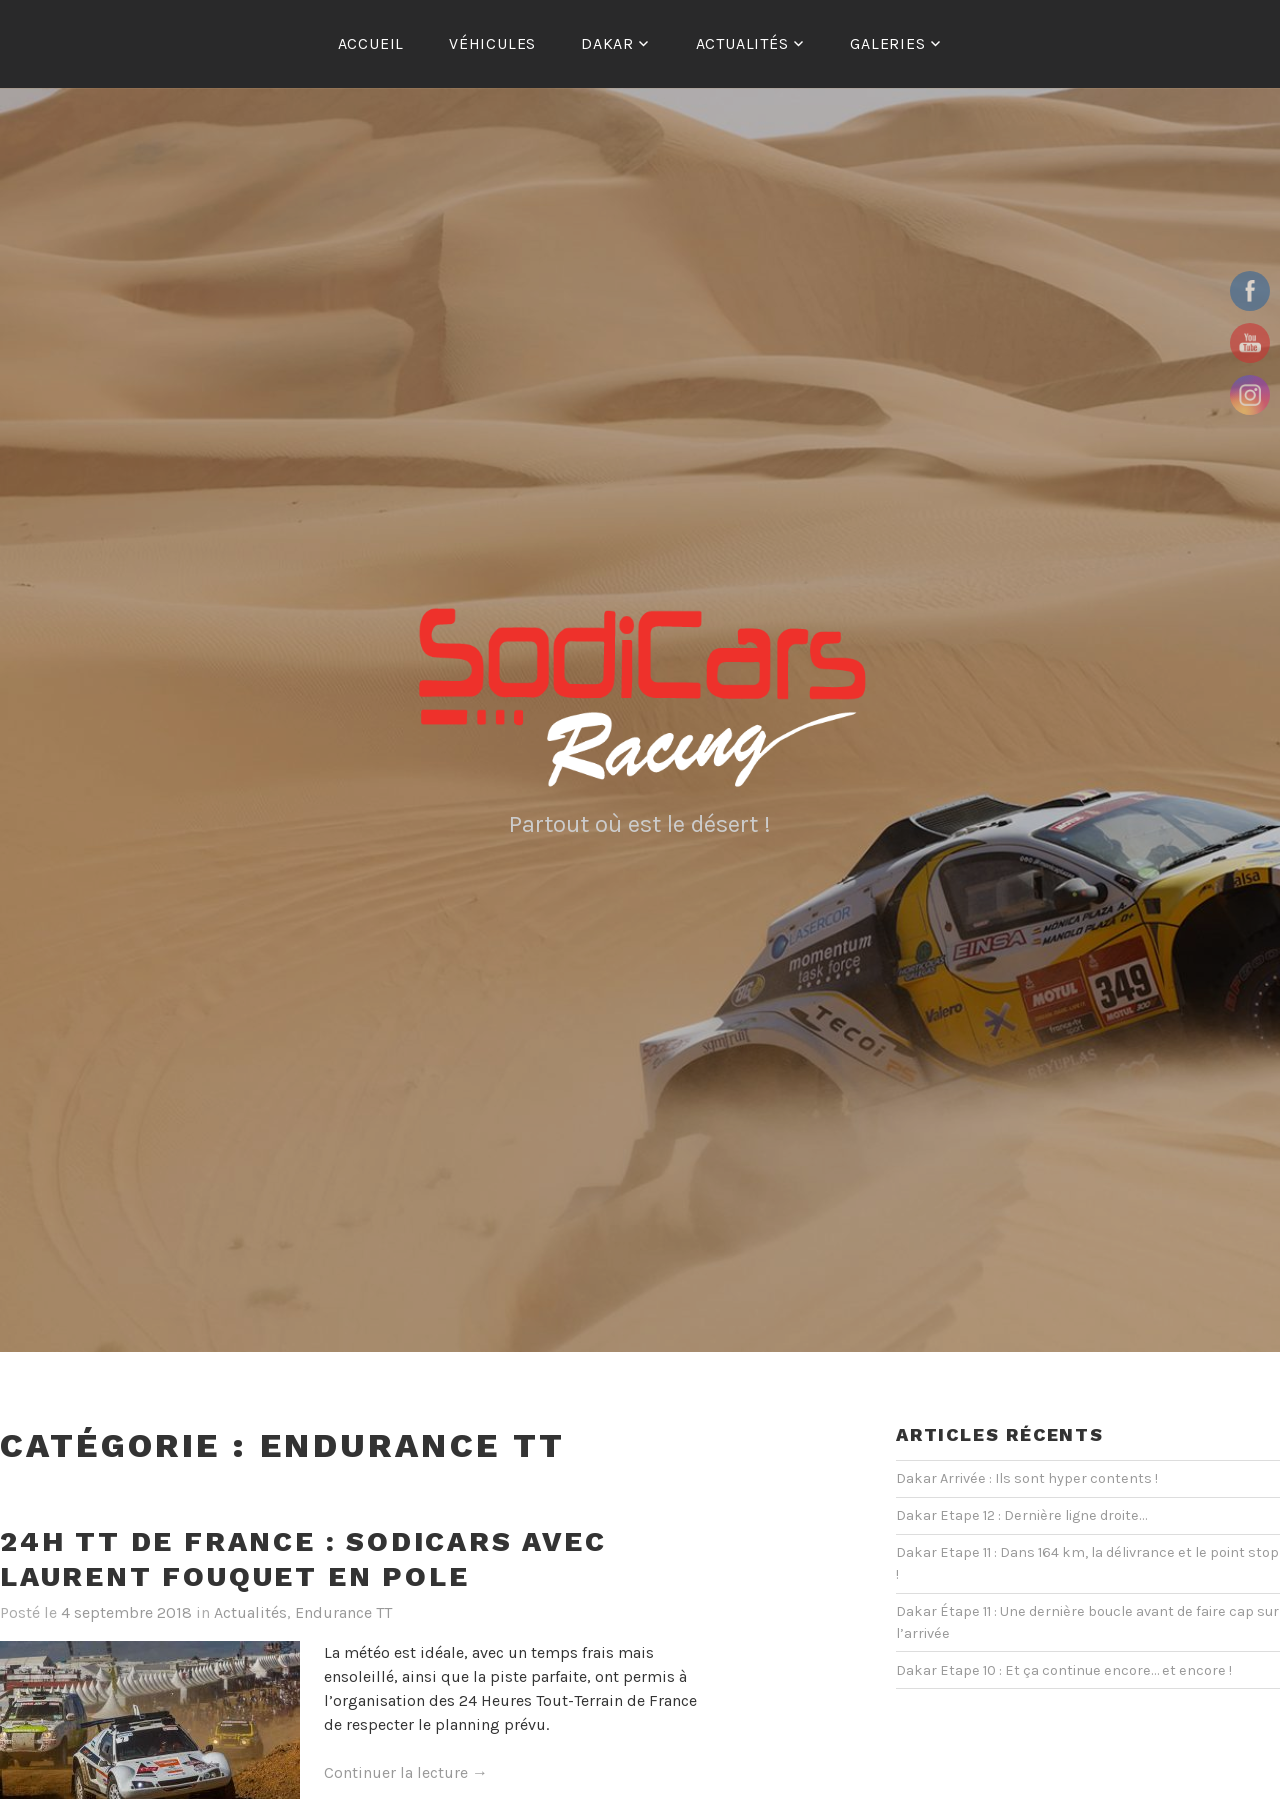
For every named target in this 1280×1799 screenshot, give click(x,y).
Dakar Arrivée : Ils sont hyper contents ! (1027, 1478)
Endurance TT (343, 1612)
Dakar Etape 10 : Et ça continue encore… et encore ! (1064, 1670)
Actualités (742, 43)
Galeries (887, 43)
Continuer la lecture (406, 1773)
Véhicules (492, 43)
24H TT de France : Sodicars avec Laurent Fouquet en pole (303, 1559)
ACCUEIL (371, 43)
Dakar (607, 43)
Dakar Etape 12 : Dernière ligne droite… (1021, 1515)
